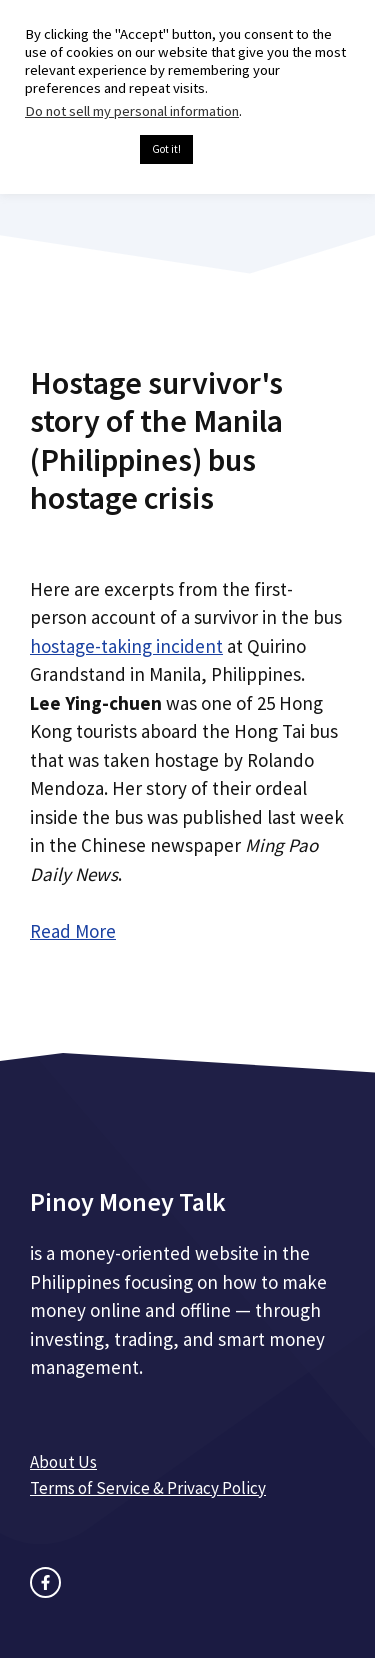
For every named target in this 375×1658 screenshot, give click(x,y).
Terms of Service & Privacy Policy (148, 1488)
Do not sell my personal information (132, 111)
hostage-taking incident (126, 646)
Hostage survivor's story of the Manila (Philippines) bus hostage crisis (156, 440)
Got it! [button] (166, 149)
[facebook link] (45, 1582)
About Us (63, 1462)
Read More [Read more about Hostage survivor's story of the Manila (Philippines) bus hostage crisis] (73, 931)
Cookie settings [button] (77, 150)
